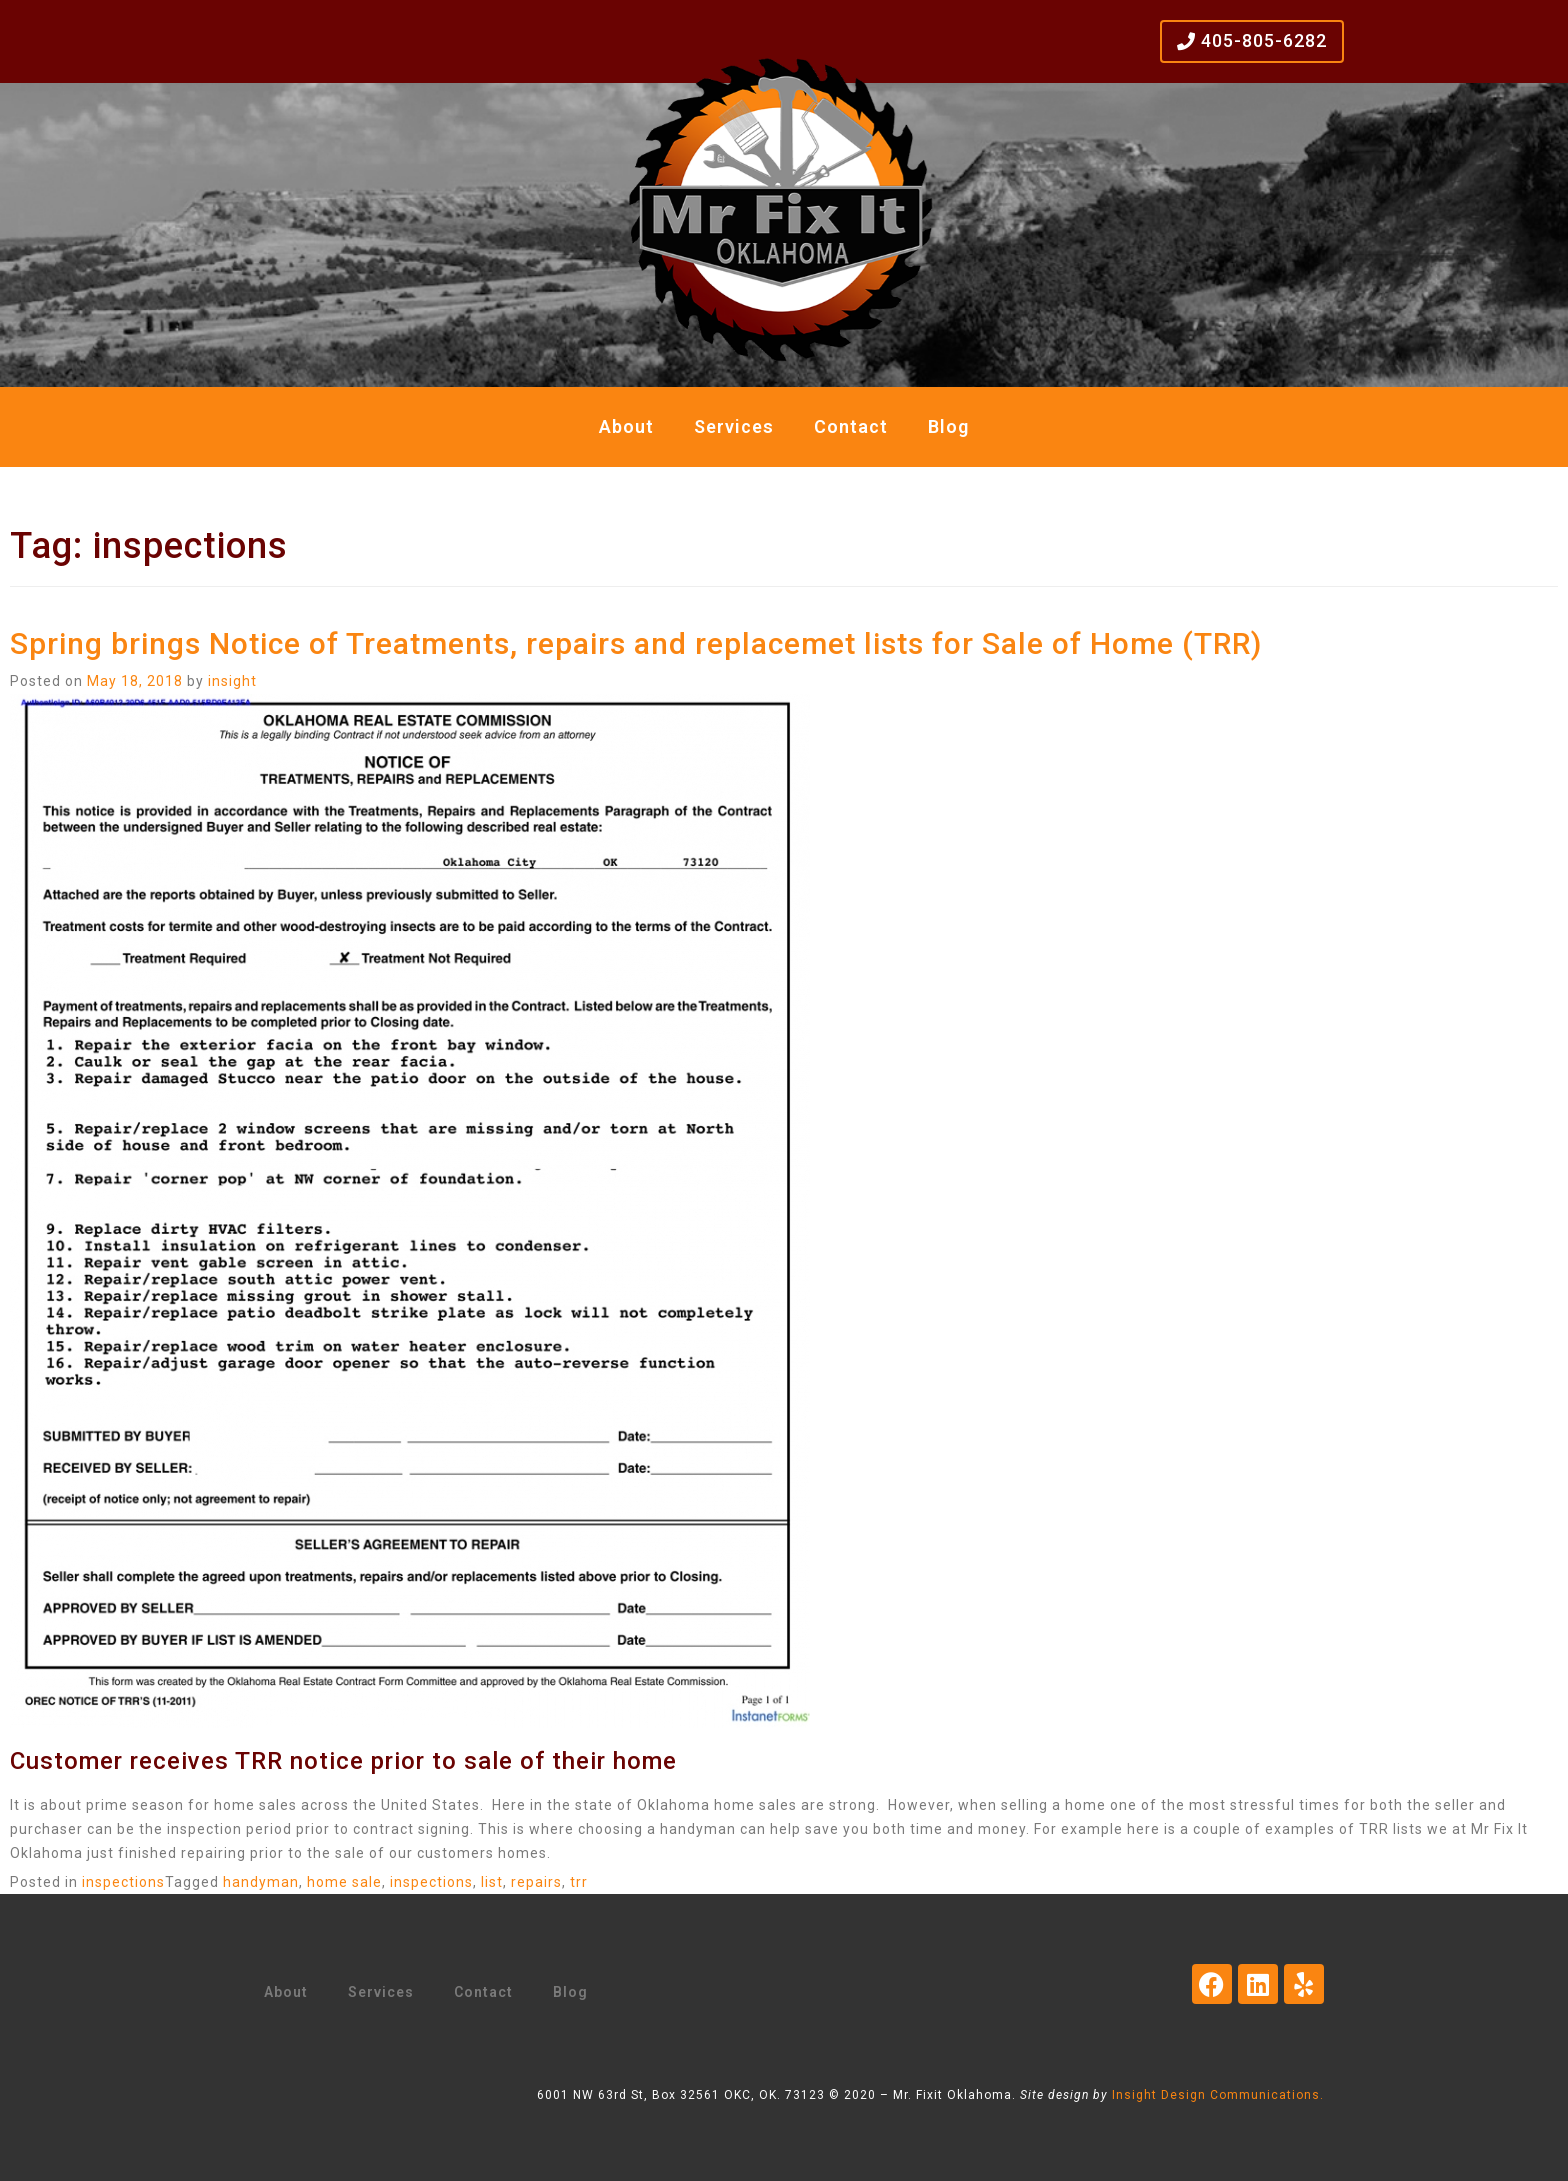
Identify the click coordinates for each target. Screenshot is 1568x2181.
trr (579, 1882)
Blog (948, 426)
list (492, 1882)
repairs (536, 1882)
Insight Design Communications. (1218, 2095)
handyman (261, 1882)
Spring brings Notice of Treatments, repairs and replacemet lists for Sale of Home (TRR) (636, 643)
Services (734, 426)
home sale (344, 1882)
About (626, 426)
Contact (851, 426)
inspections (123, 1882)
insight (232, 681)
